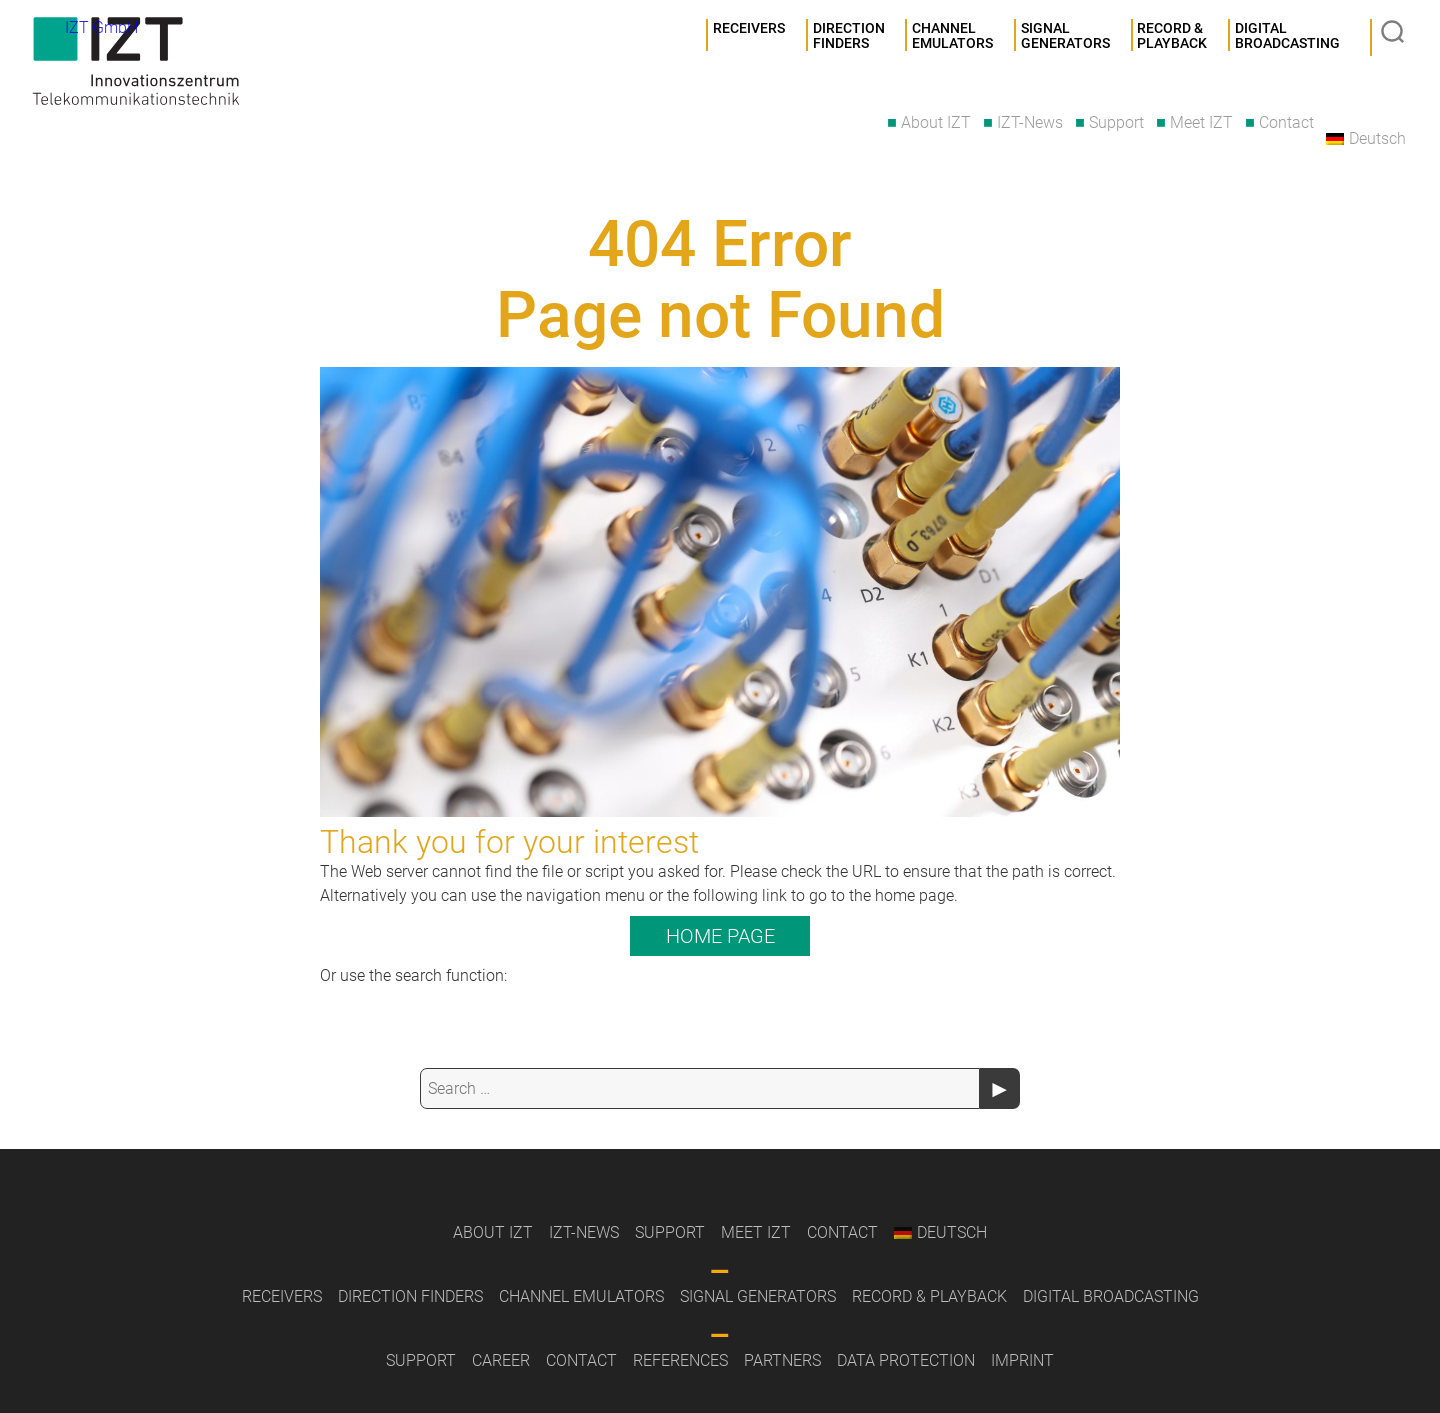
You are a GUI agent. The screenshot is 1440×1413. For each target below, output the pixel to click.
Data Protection (906, 1360)
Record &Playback (1172, 37)
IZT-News (1030, 122)
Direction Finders (849, 37)
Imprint (1022, 1360)
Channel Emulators (952, 37)
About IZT (936, 122)
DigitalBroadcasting (1287, 37)
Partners (782, 1360)
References (680, 1360)
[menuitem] (1366, 139)
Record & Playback (929, 1296)
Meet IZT (1201, 122)
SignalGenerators (1065, 37)
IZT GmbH (145, 65)
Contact (1286, 122)
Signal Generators (758, 1296)
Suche (1395, 34)
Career (501, 1360)
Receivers (749, 29)
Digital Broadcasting (1111, 1296)
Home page (720, 936)
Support (1116, 122)
